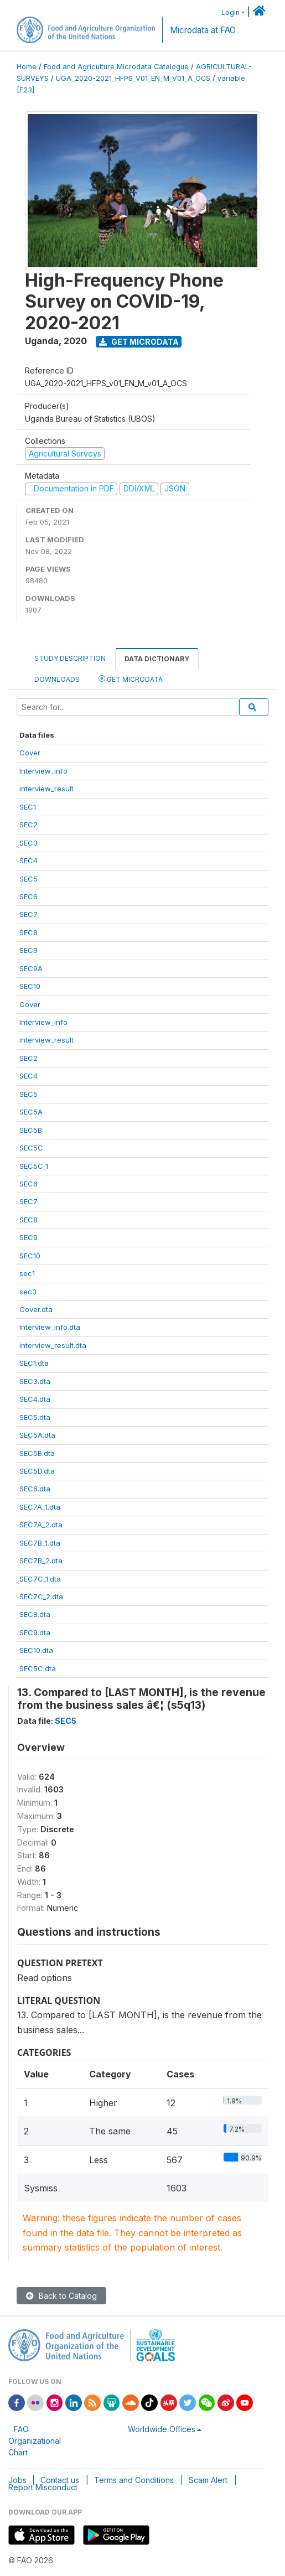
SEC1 (27, 806)
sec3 (28, 1291)
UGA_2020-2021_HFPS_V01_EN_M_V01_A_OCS (133, 78)
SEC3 (28, 842)
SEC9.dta (34, 1632)
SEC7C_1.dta (40, 1578)
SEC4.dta (34, 1399)
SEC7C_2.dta (41, 1596)
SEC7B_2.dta (41, 1560)
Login (230, 12)
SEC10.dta (36, 1650)
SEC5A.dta (37, 1434)
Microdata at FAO (203, 30)
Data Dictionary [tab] (157, 659)
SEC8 (28, 932)
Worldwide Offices (161, 2429)
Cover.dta (36, 1309)
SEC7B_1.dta (39, 1542)
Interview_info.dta (49, 1327)
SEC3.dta (34, 1381)
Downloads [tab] (57, 679)
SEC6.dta (34, 1488)
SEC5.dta (34, 1417)
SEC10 (29, 986)
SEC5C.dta (37, 1668)
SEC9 (28, 950)
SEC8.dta (34, 1614)
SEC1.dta (34, 1363)
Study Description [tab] (70, 658)
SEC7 (28, 914)
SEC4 (28, 860)
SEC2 (28, 824)
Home (27, 67)
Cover (29, 752)
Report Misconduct (42, 2487)
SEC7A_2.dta (41, 1524)
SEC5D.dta (37, 1470)
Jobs (17, 2480)
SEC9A (31, 968)
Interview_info (43, 770)
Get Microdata (139, 341)
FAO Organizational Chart (34, 2440)
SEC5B (30, 1130)
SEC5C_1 (33, 1166)
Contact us (59, 2480)
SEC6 (28, 896)
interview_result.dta (52, 1345)
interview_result (46, 788)
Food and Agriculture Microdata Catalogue (116, 67)
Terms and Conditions (134, 2480)
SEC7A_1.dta (39, 1506)
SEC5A (31, 1111)
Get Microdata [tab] (131, 678)
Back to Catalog (61, 2295)
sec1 (27, 1273)
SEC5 (28, 878)
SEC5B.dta (37, 1453)
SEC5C (31, 1147)
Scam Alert (208, 2480)
